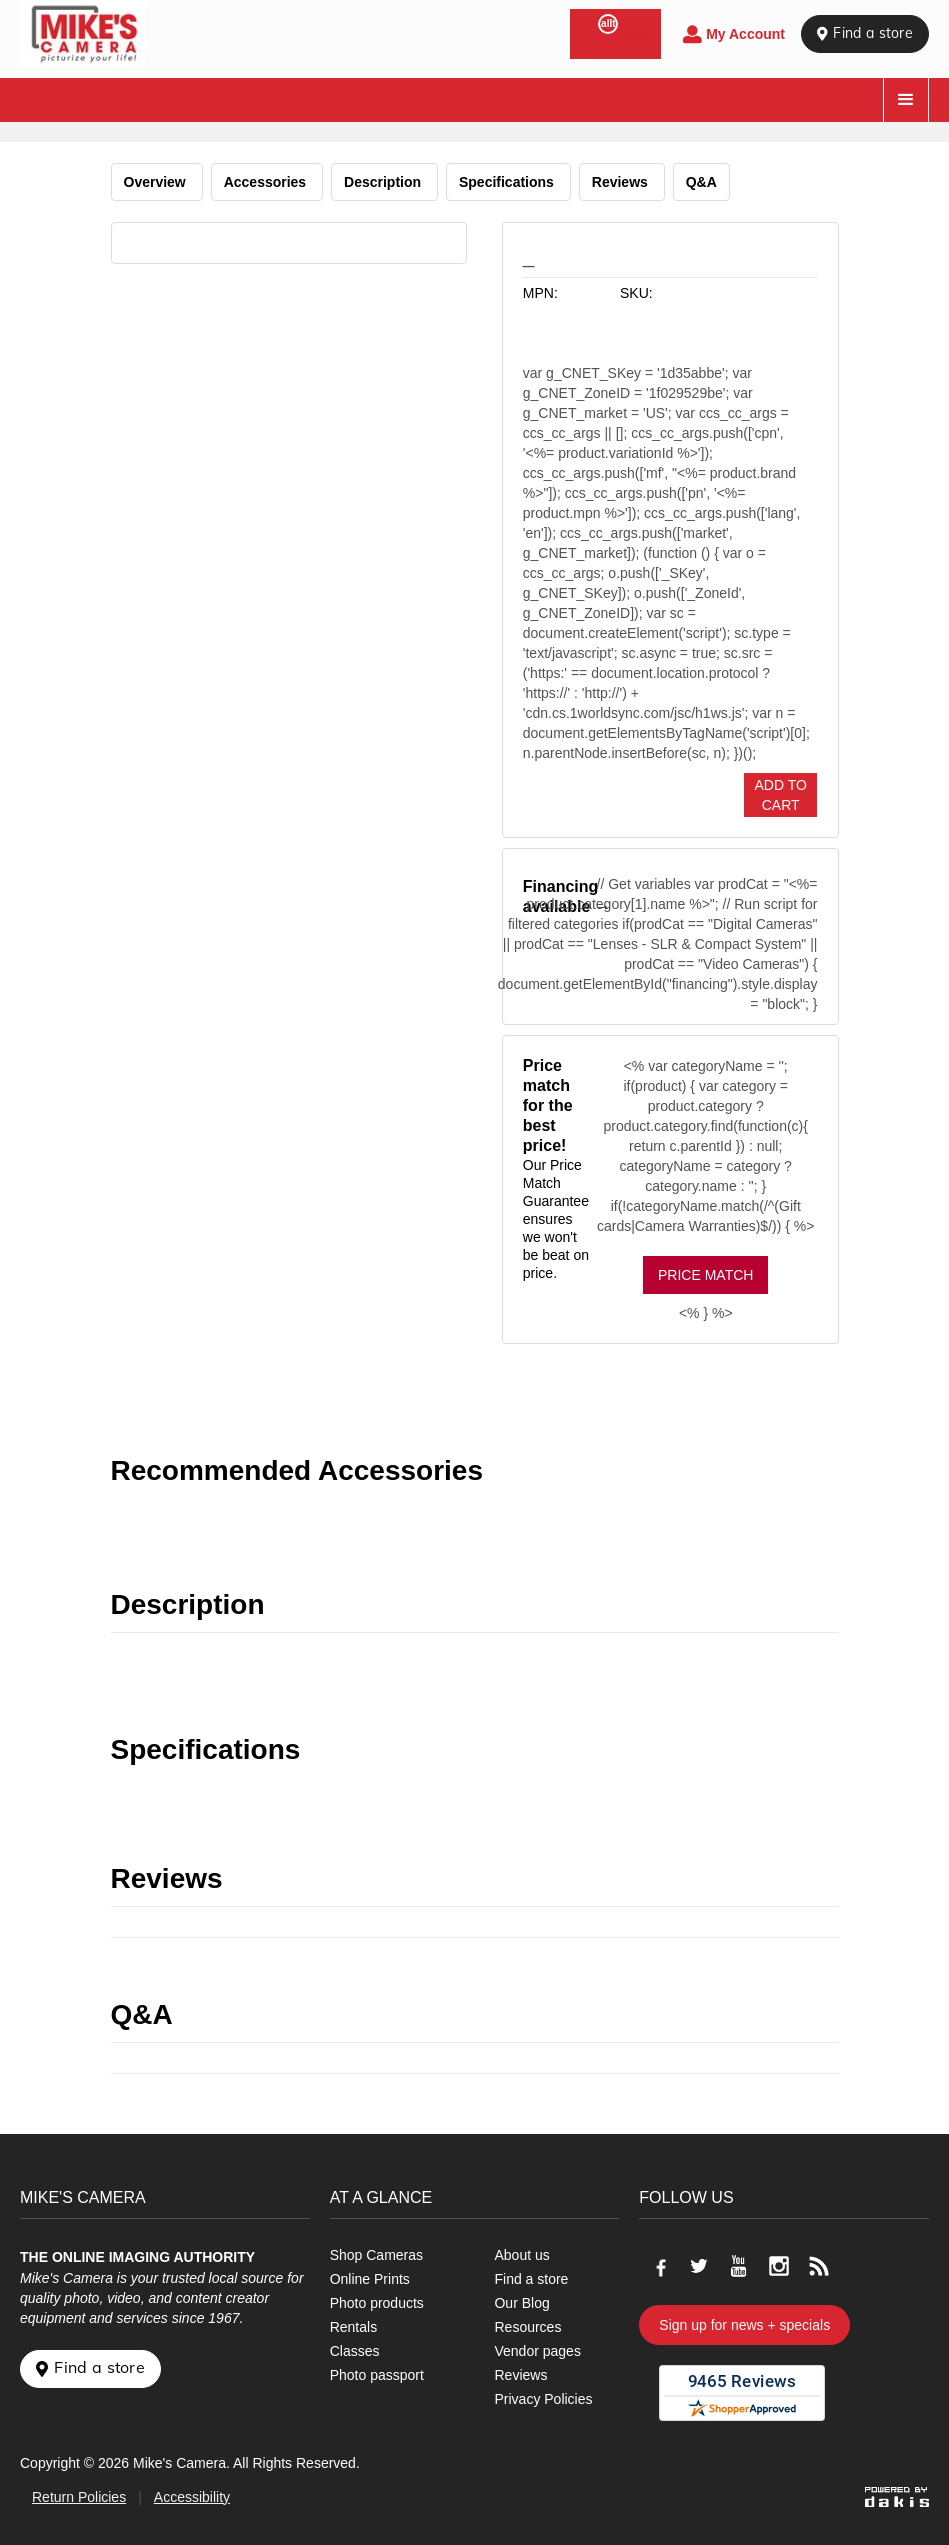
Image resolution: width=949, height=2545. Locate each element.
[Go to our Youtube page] (739, 2266)
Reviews (622, 182)
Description (384, 182)
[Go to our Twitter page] (699, 2266)
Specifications (508, 182)
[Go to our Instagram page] (779, 2266)
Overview (157, 182)
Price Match (705, 1275)
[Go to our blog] (819, 2266)
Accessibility (192, 2497)
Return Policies (79, 2497)
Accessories (267, 182)
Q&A (701, 182)
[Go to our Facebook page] (659, 2266)
